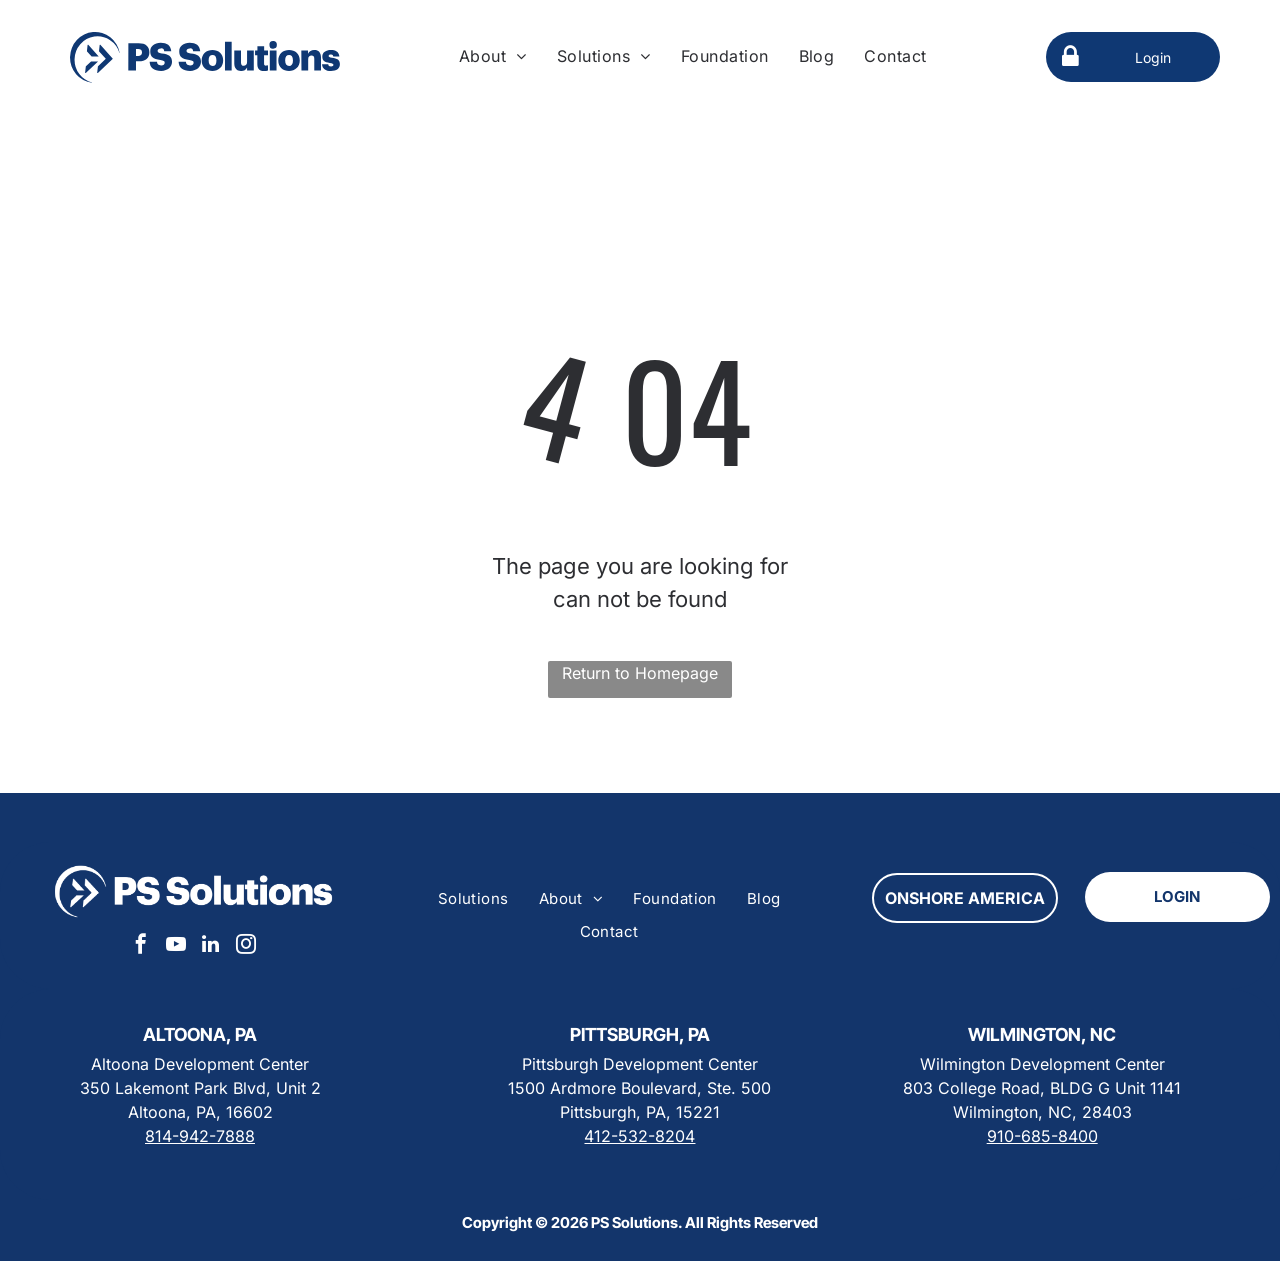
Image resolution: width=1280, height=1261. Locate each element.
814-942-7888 (200, 1136)
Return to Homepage (640, 673)
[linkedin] (211, 946)
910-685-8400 (1042, 1136)
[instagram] (246, 946)
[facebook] (141, 946)
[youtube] (176, 946)
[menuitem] (493, 56)
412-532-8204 (639, 1136)
